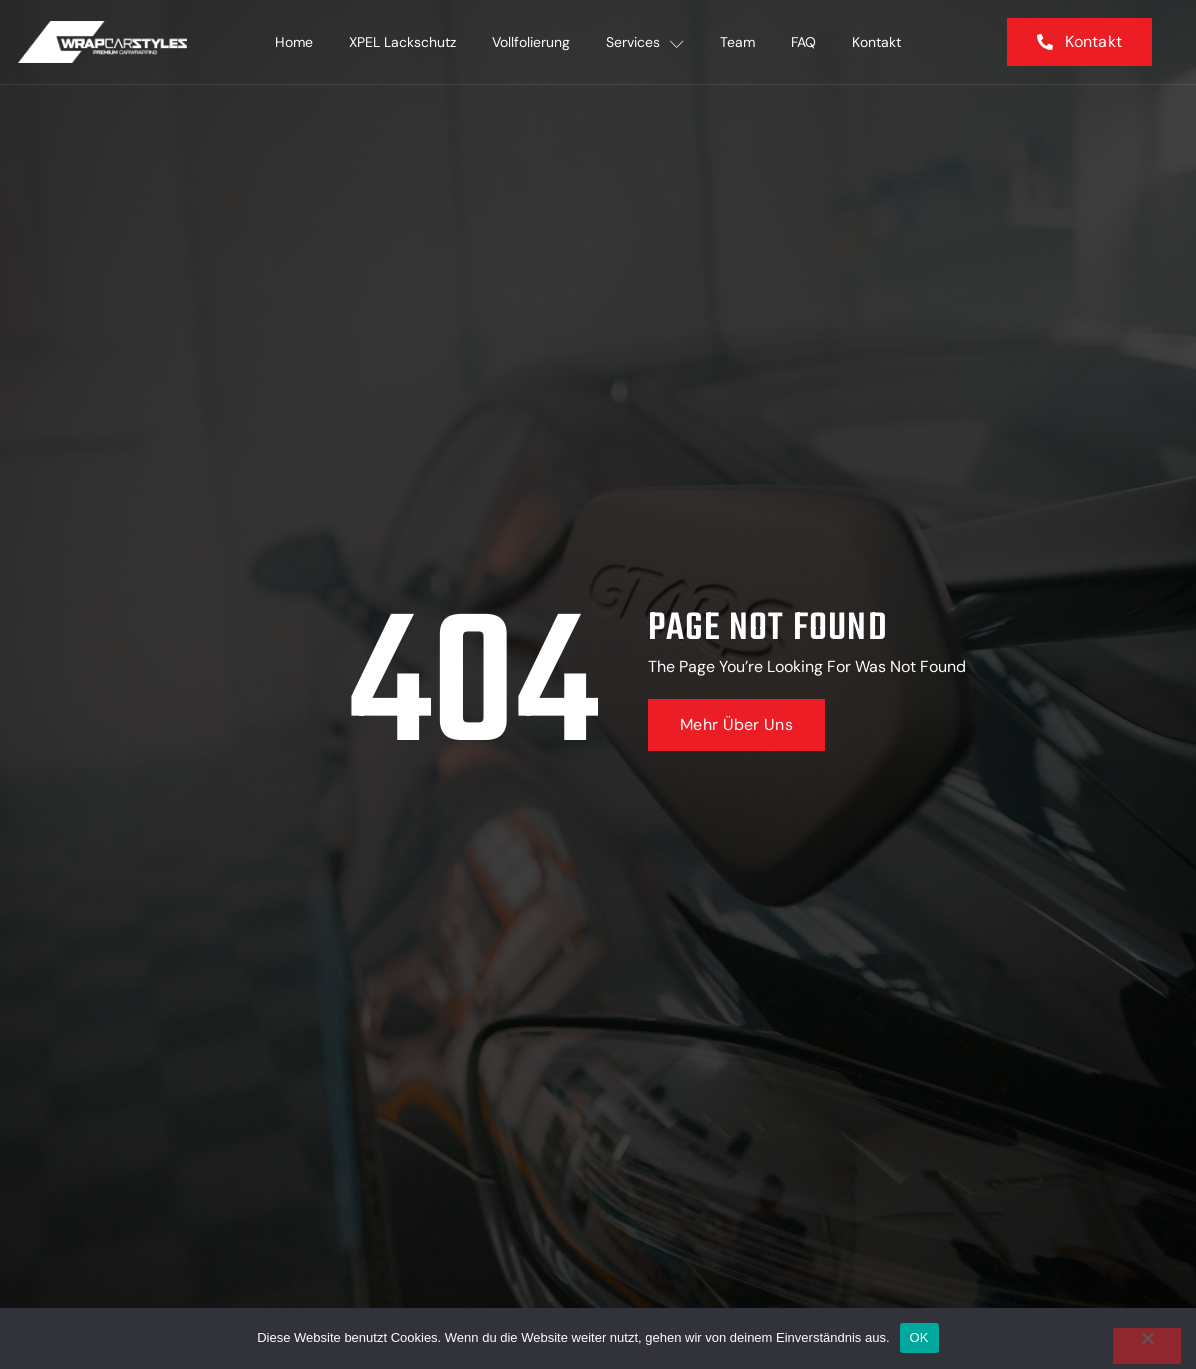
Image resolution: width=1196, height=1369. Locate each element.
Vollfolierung (531, 42)
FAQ (803, 42)
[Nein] (1147, 1346)
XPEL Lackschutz (402, 42)
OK (919, 1337)
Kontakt (876, 42)
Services (645, 42)
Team (737, 42)
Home (294, 42)
